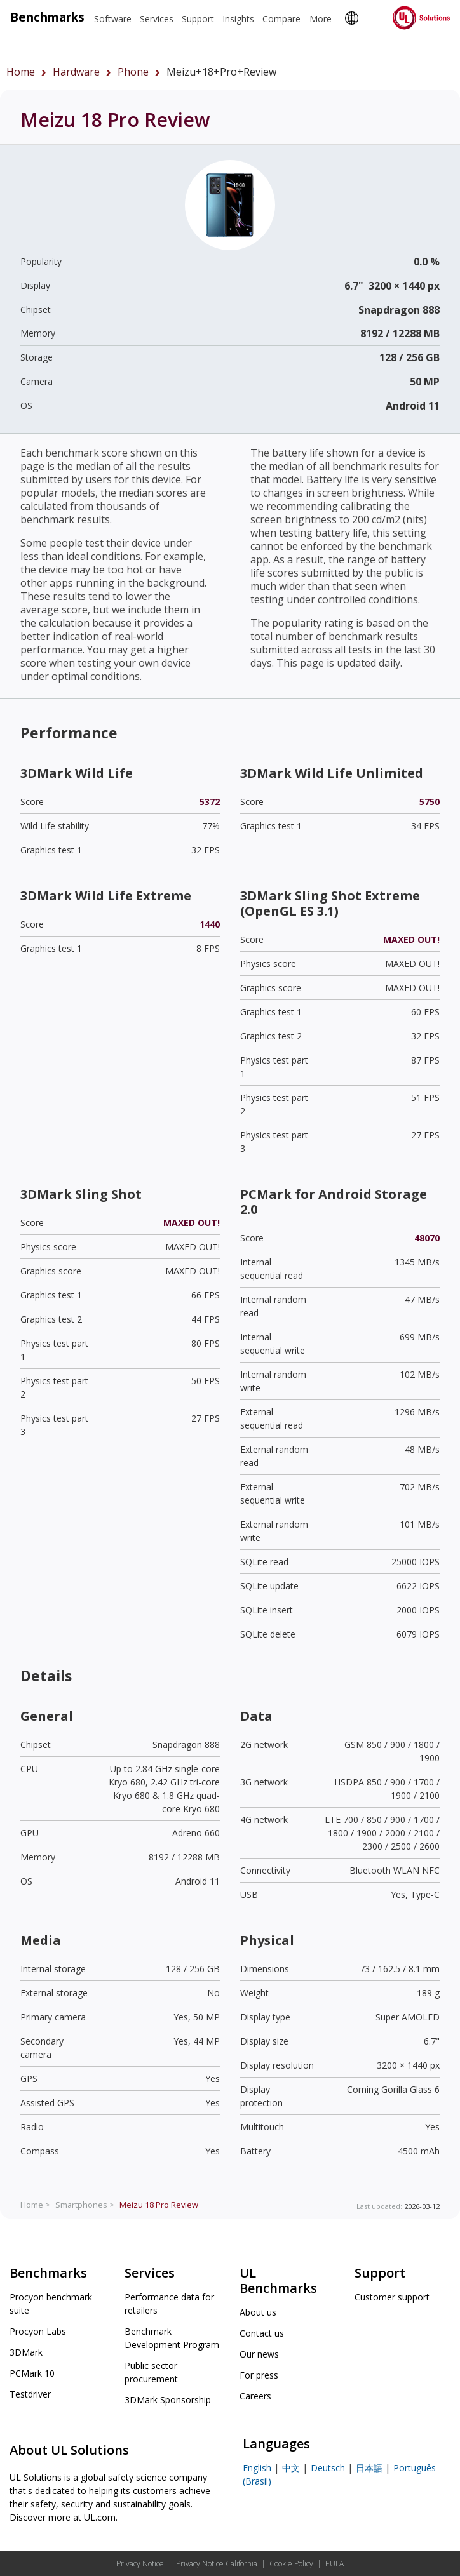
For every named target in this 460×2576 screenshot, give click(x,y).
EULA (334, 2563)
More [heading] (320, 19)
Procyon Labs (38, 2331)
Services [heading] (156, 19)
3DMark (26, 2352)
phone (133, 72)
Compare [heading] (281, 19)
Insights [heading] (238, 19)
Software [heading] (113, 19)
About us (258, 2312)
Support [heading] (198, 19)
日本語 (369, 2468)
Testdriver (30, 2394)
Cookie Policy (291, 2563)
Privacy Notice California (216, 2563)
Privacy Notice (140, 2563)
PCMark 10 (32, 2373)
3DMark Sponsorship (168, 2400)
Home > (35, 2204)
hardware (76, 72)
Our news (259, 2354)
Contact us (262, 2333)
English (257, 2468)
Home (20, 72)
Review (158, 2204)
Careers (255, 2396)
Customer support (392, 2297)
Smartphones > (84, 2204)
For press (259, 2375)
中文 (291, 2468)
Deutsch (328, 2468)
